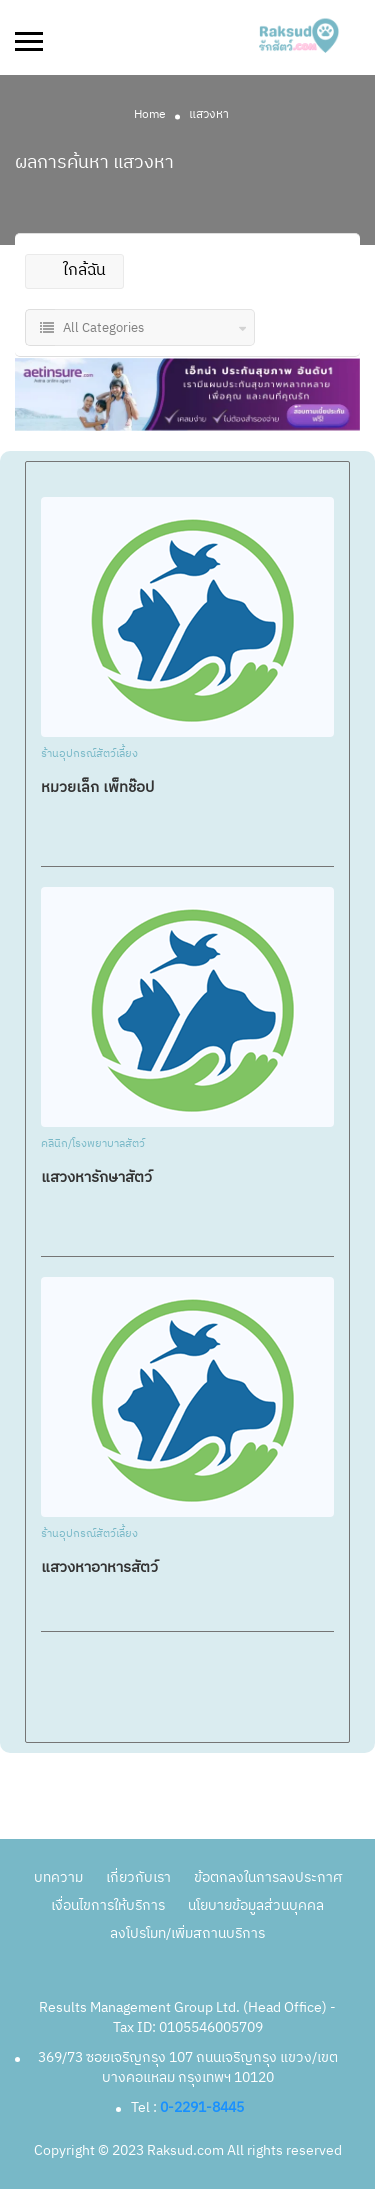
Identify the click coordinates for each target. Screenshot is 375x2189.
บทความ (58, 1877)
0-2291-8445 (202, 2107)
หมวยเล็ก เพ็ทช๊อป (97, 787)
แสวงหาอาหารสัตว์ (99, 1567)
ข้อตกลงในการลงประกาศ (268, 1877)
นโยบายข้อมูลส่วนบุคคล (256, 1905)
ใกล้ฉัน (73, 270)
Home (150, 114)
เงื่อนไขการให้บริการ (108, 1905)
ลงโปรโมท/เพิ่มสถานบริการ (187, 1933)
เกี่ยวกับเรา (138, 1877)
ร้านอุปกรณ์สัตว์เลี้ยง (89, 755)
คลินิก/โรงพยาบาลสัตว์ (93, 1145)
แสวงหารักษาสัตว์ (96, 1177)
